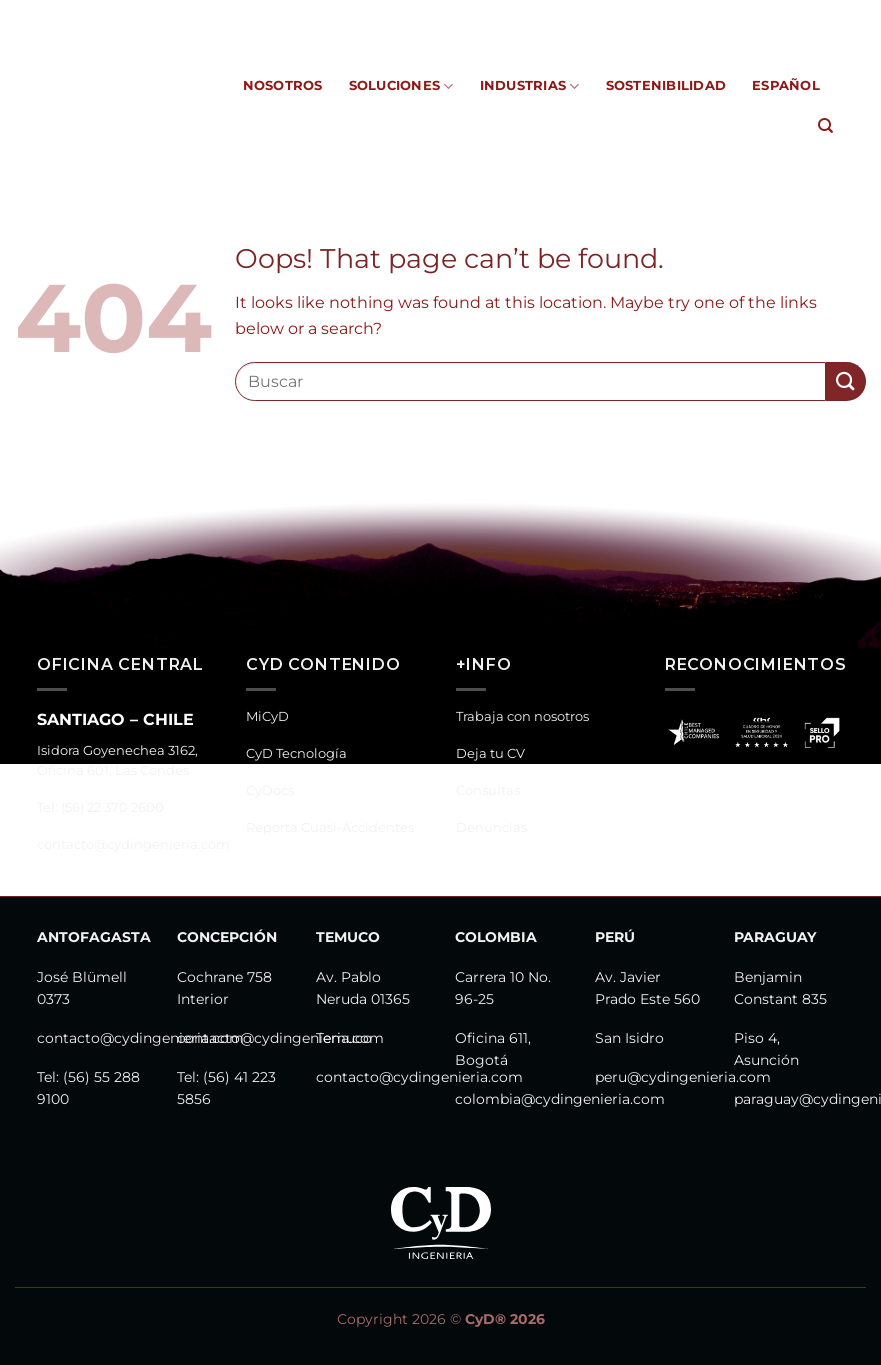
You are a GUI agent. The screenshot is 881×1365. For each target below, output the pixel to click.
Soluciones (401, 86)
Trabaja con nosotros (522, 716)
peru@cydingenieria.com (683, 1077)
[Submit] (846, 381)
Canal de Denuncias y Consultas (714, 14)
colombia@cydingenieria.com (560, 1099)
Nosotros (283, 85)
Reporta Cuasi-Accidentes (490, 14)
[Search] (825, 126)
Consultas (488, 790)
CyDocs (359, 14)
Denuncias (491, 827)
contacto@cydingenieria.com (133, 844)
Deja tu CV (490, 753)
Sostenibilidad (666, 85)
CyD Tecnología (264, 14)
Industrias (530, 86)
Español (786, 85)
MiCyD (173, 14)
